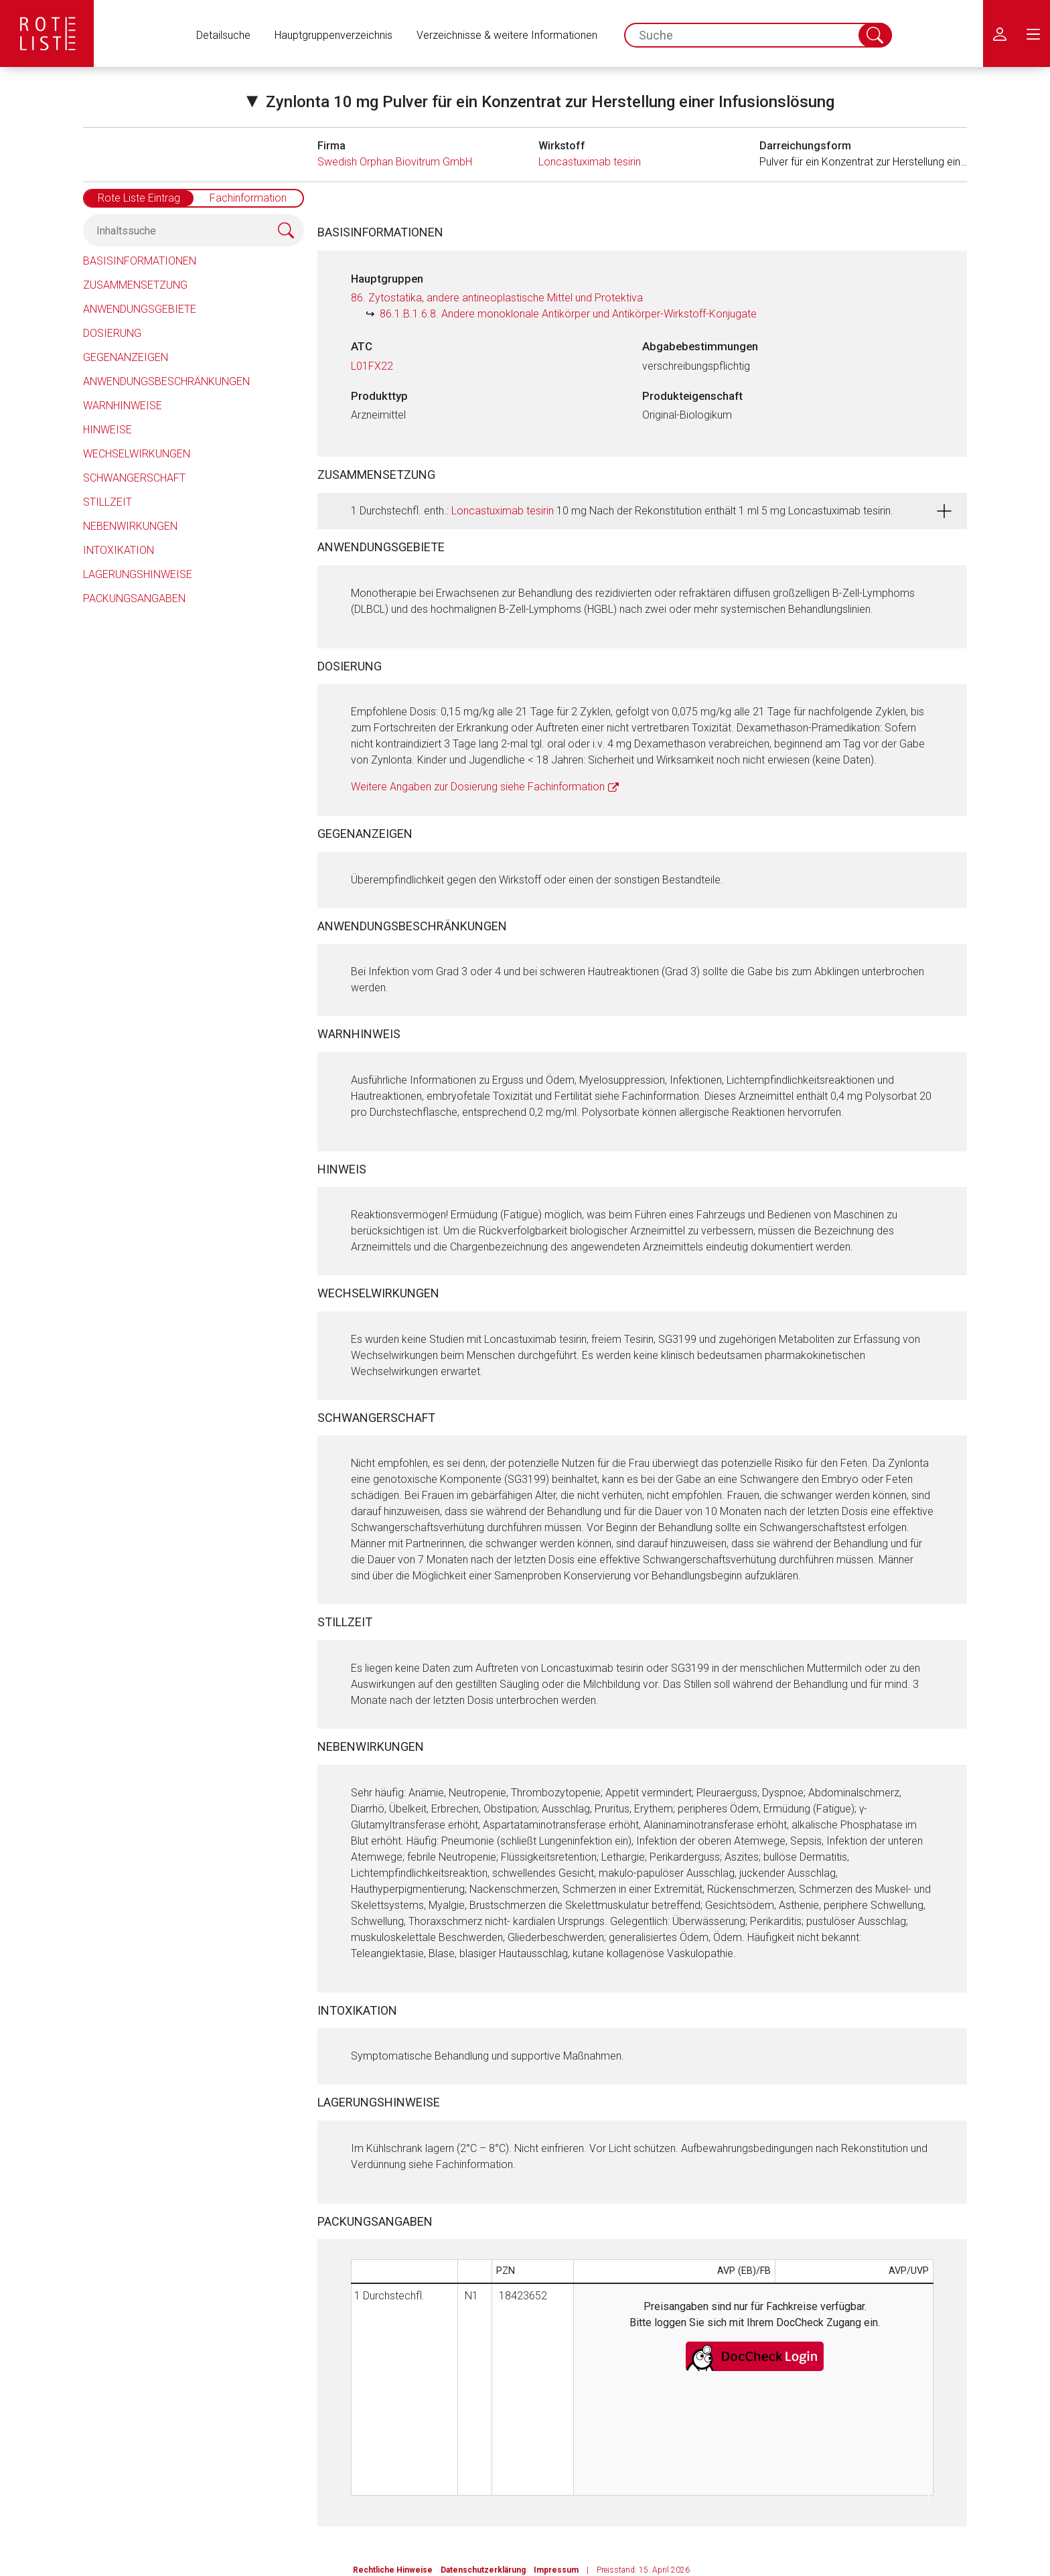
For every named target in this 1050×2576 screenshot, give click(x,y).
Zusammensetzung (135, 285)
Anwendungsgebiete (139, 309)
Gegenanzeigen (125, 357)
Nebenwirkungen (130, 526)
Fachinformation (248, 198)
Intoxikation (118, 550)
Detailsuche (223, 35)
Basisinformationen (139, 261)
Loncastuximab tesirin (589, 161)
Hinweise (107, 429)
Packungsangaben (134, 598)
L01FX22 (372, 366)
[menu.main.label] (1033, 33)
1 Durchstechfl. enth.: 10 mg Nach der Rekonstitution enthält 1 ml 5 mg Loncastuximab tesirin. (622, 510)
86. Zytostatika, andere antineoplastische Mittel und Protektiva (497, 297)
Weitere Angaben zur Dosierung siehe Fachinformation (478, 786)
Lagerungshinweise (137, 574)
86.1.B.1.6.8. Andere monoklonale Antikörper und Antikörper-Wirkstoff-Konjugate (568, 313)
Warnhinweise (122, 405)
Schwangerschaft (134, 478)
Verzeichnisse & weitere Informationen (507, 35)
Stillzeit (107, 502)
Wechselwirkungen (136, 453)
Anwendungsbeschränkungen (166, 381)
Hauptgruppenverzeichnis (333, 35)
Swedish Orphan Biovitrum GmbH (394, 161)
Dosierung (112, 333)
